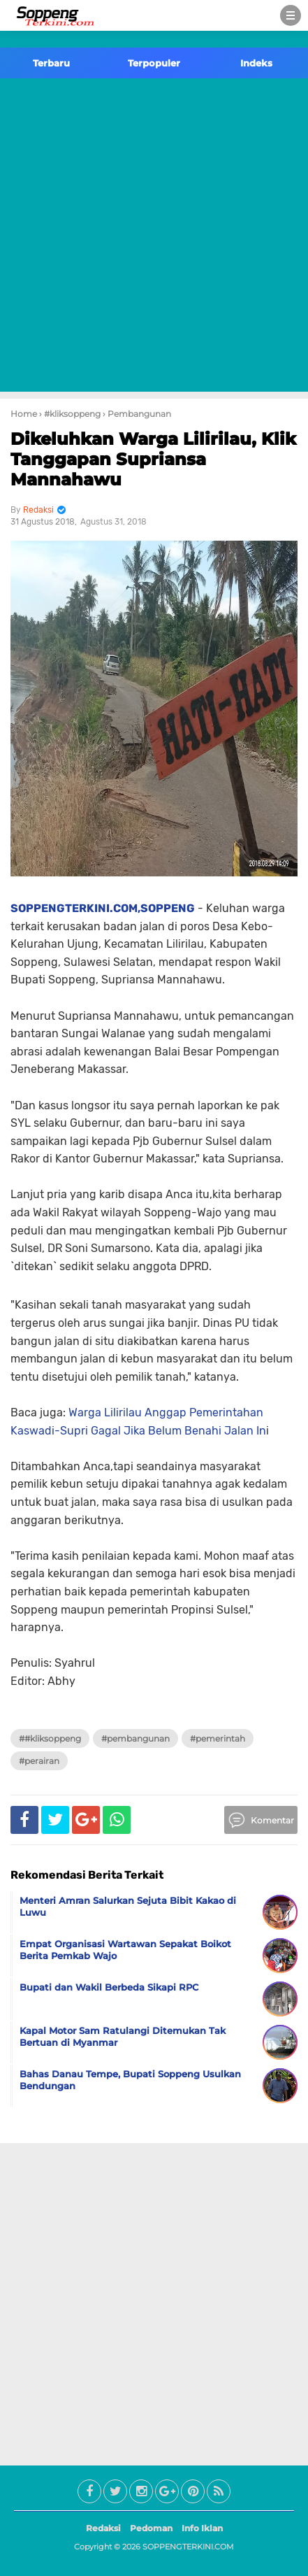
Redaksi (103, 2528)
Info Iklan (202, 2528)
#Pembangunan (135, 1738)
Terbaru (51, 63)
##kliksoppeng (50, 1738)
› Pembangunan (137, 413)
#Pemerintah (217, 1738)
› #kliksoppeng (70, 413)
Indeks (256, 63)
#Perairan (39, 1761)
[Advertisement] (154, 237)
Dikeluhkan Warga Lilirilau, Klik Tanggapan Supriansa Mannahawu (153, 459)
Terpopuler (154, 63)
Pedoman (151, 2528)
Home (23, 413)
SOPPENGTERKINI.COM (188, 2547)
